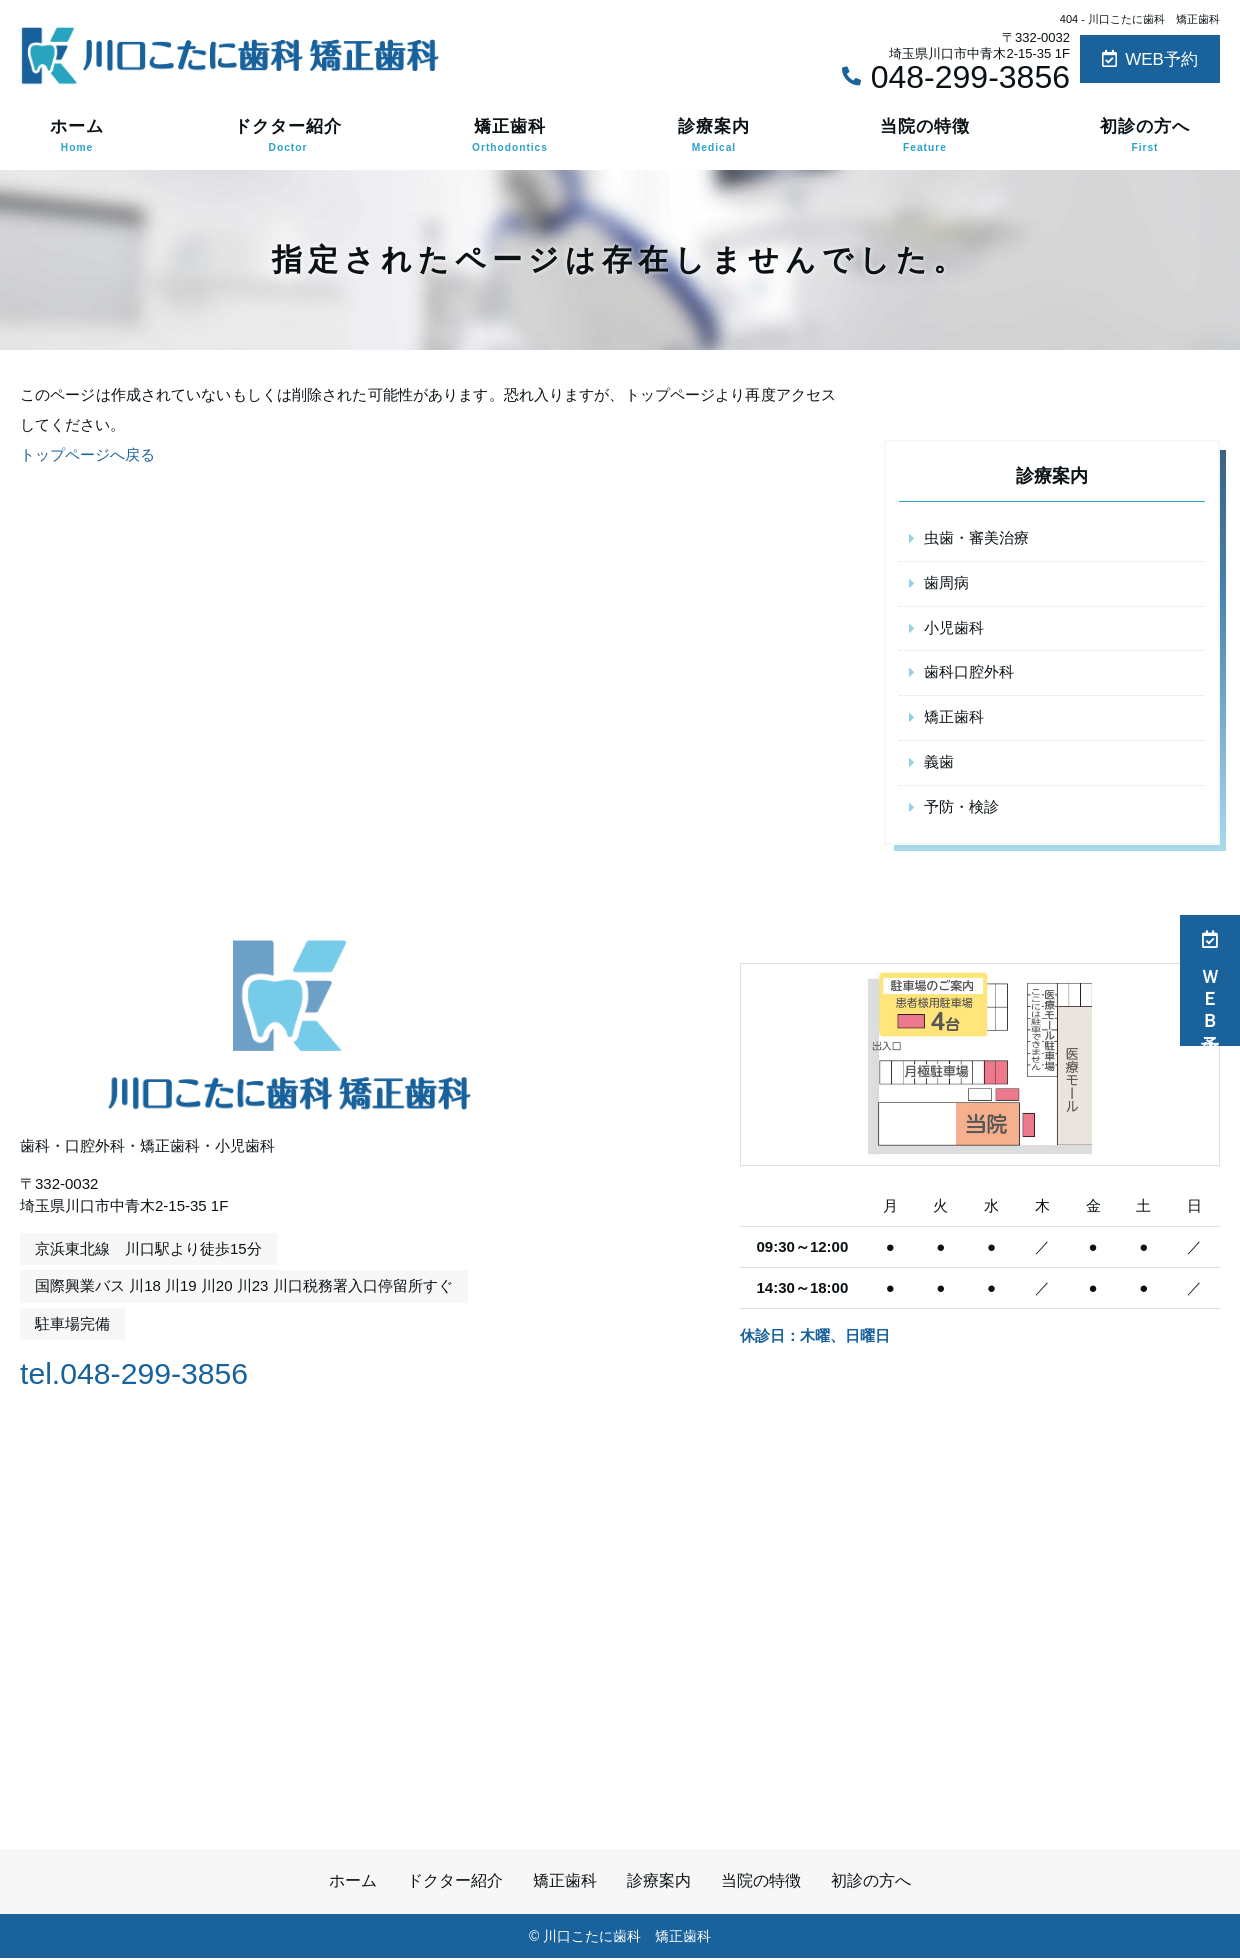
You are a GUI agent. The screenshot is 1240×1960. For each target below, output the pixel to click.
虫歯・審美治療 (976, 538)
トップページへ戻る (87, 454)
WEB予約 (1150, 59)
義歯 (939, 763)
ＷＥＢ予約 (1210, 980)
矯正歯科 (510, 136)
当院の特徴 (925, 136)
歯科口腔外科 (969, 673)
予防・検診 (961, 808)
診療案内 (714, 136)
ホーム (77, 136)
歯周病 (946, 583)
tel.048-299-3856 (148, 1373)
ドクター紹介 (288, 136)
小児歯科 (954, 628)
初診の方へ (1145, 136)
